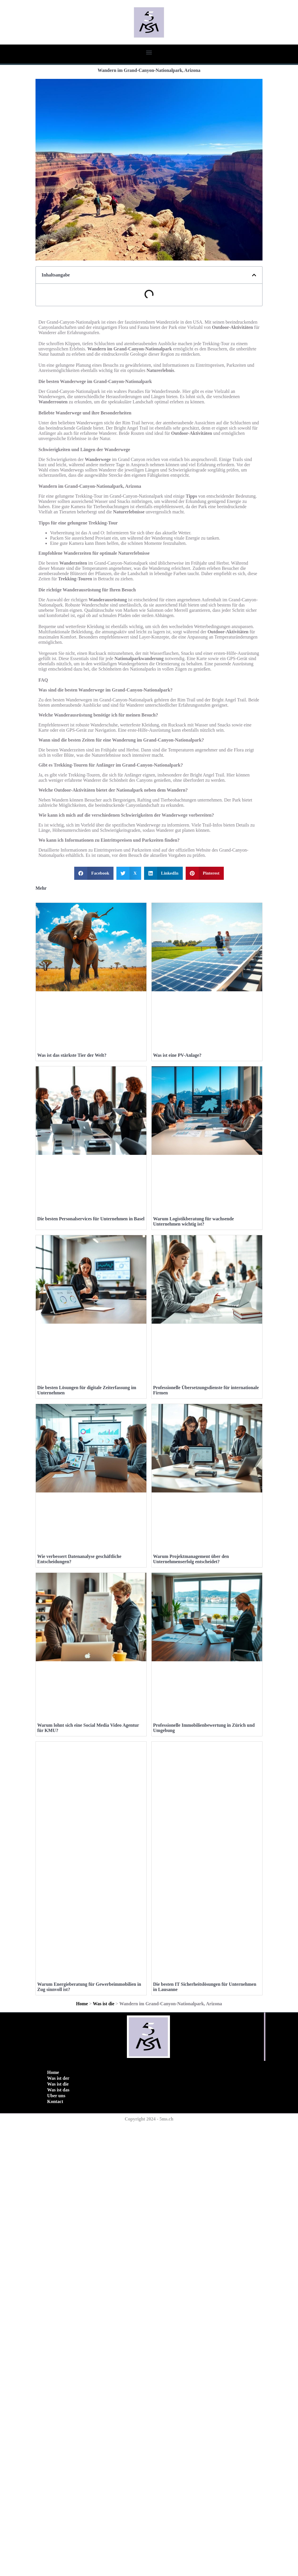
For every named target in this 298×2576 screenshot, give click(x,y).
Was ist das (58, 2541)
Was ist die (103, 2455)
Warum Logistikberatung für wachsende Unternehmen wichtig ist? (193, 1402)
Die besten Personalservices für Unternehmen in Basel (91, 1399)
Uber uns (56, 2547)
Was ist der (58, 2529)
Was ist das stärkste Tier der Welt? (72, 1145)
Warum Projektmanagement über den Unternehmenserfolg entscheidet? (191, 1920)
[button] (149, 52)
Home (82, 2455)
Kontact (55, 2552)
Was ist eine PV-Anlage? (177, 1145)
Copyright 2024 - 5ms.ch (149, 2570)
